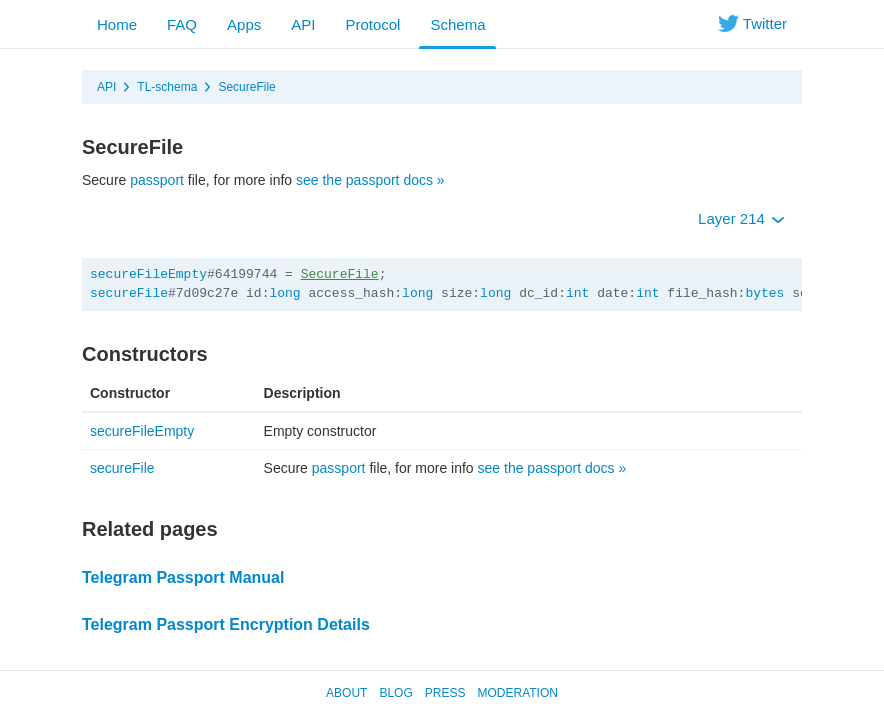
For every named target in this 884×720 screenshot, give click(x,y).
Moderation (517, 693)
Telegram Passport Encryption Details (226, 624)
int (577, 293)
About (346, 693)
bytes (764, 293)
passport (157, 180)
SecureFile (246, 87)
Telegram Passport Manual (183, 577)
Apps (244, 24)
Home (117, 24)
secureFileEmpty (148, 274)
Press (445, 693)
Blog (395, 693)
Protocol (372, 24)
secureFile (129, 293)
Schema (457, 24)
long (284, 293)
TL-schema (167, 87)
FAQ (182, 24)
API (303, 24)
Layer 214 (741, 218)
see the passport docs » (370, 180)
